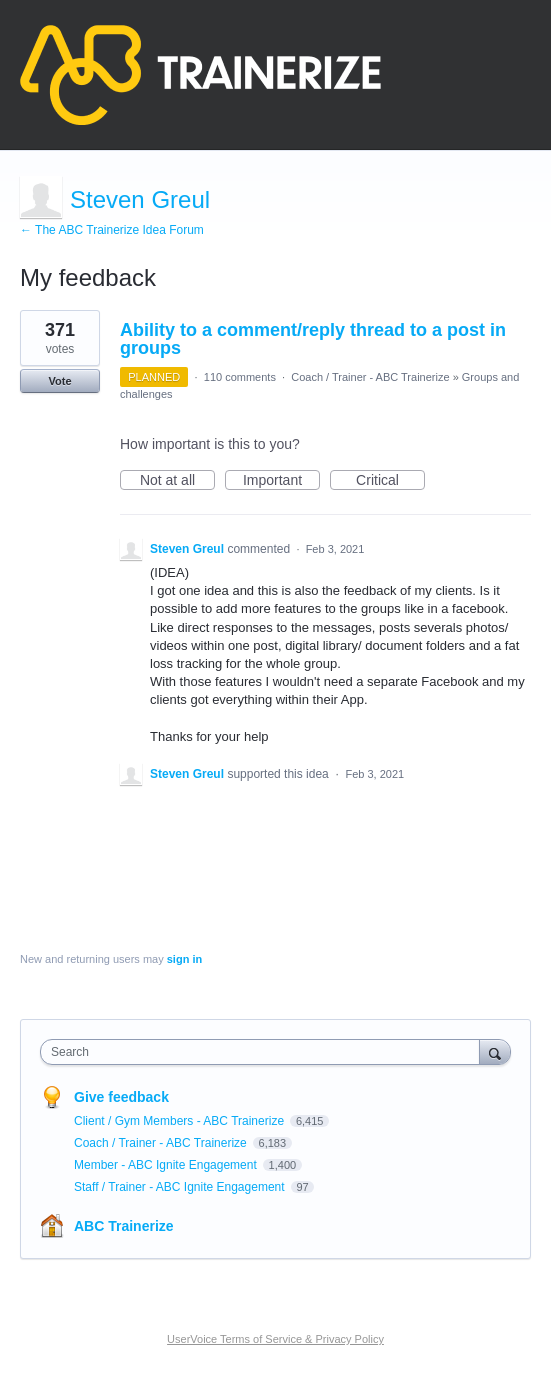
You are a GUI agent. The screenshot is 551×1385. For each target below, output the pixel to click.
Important (281, 481)
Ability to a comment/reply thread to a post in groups (313, 339)
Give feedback (121, 1097)
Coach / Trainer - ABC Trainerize (370, 377)
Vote (59, 381)
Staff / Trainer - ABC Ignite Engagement (181, 1187)
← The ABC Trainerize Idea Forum (112, 230)
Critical (390, 481)
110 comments (240, 377)
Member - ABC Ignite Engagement (167, 1165)
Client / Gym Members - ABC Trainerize (180, 1121)
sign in (184, 959)
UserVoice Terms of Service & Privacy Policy (275, 1339)
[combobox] (264, 1052)
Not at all (177, 481)
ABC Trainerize (124, 1226)
